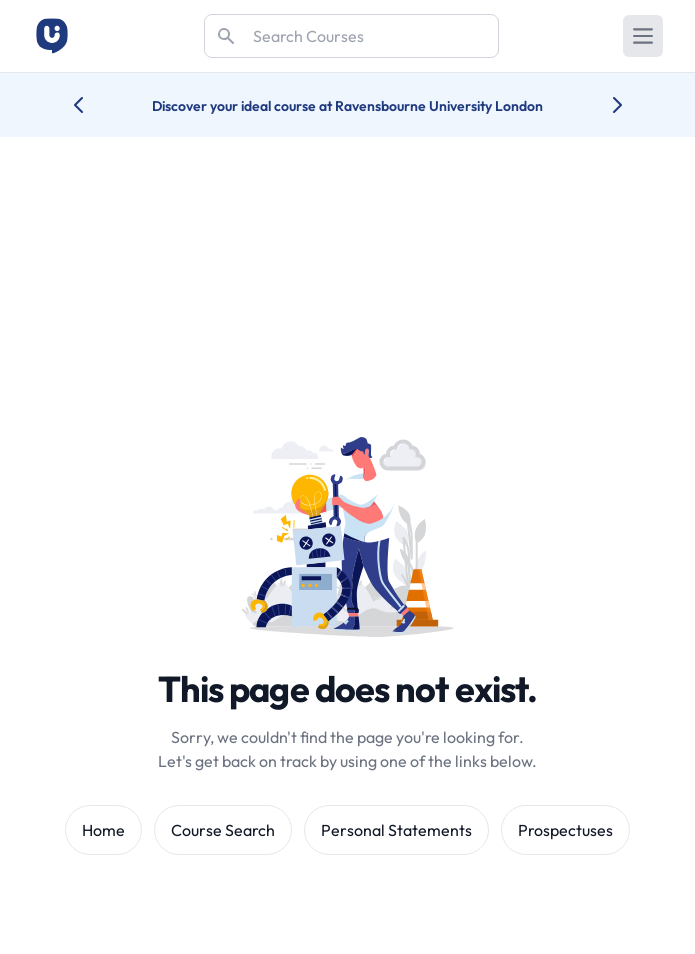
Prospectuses (565, 830)
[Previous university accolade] (94, 105)
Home (103, 830)
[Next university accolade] (601, 105)
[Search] (351, 36)
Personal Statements (396, 830)
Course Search (223, 830)
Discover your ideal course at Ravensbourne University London (347, 106)
